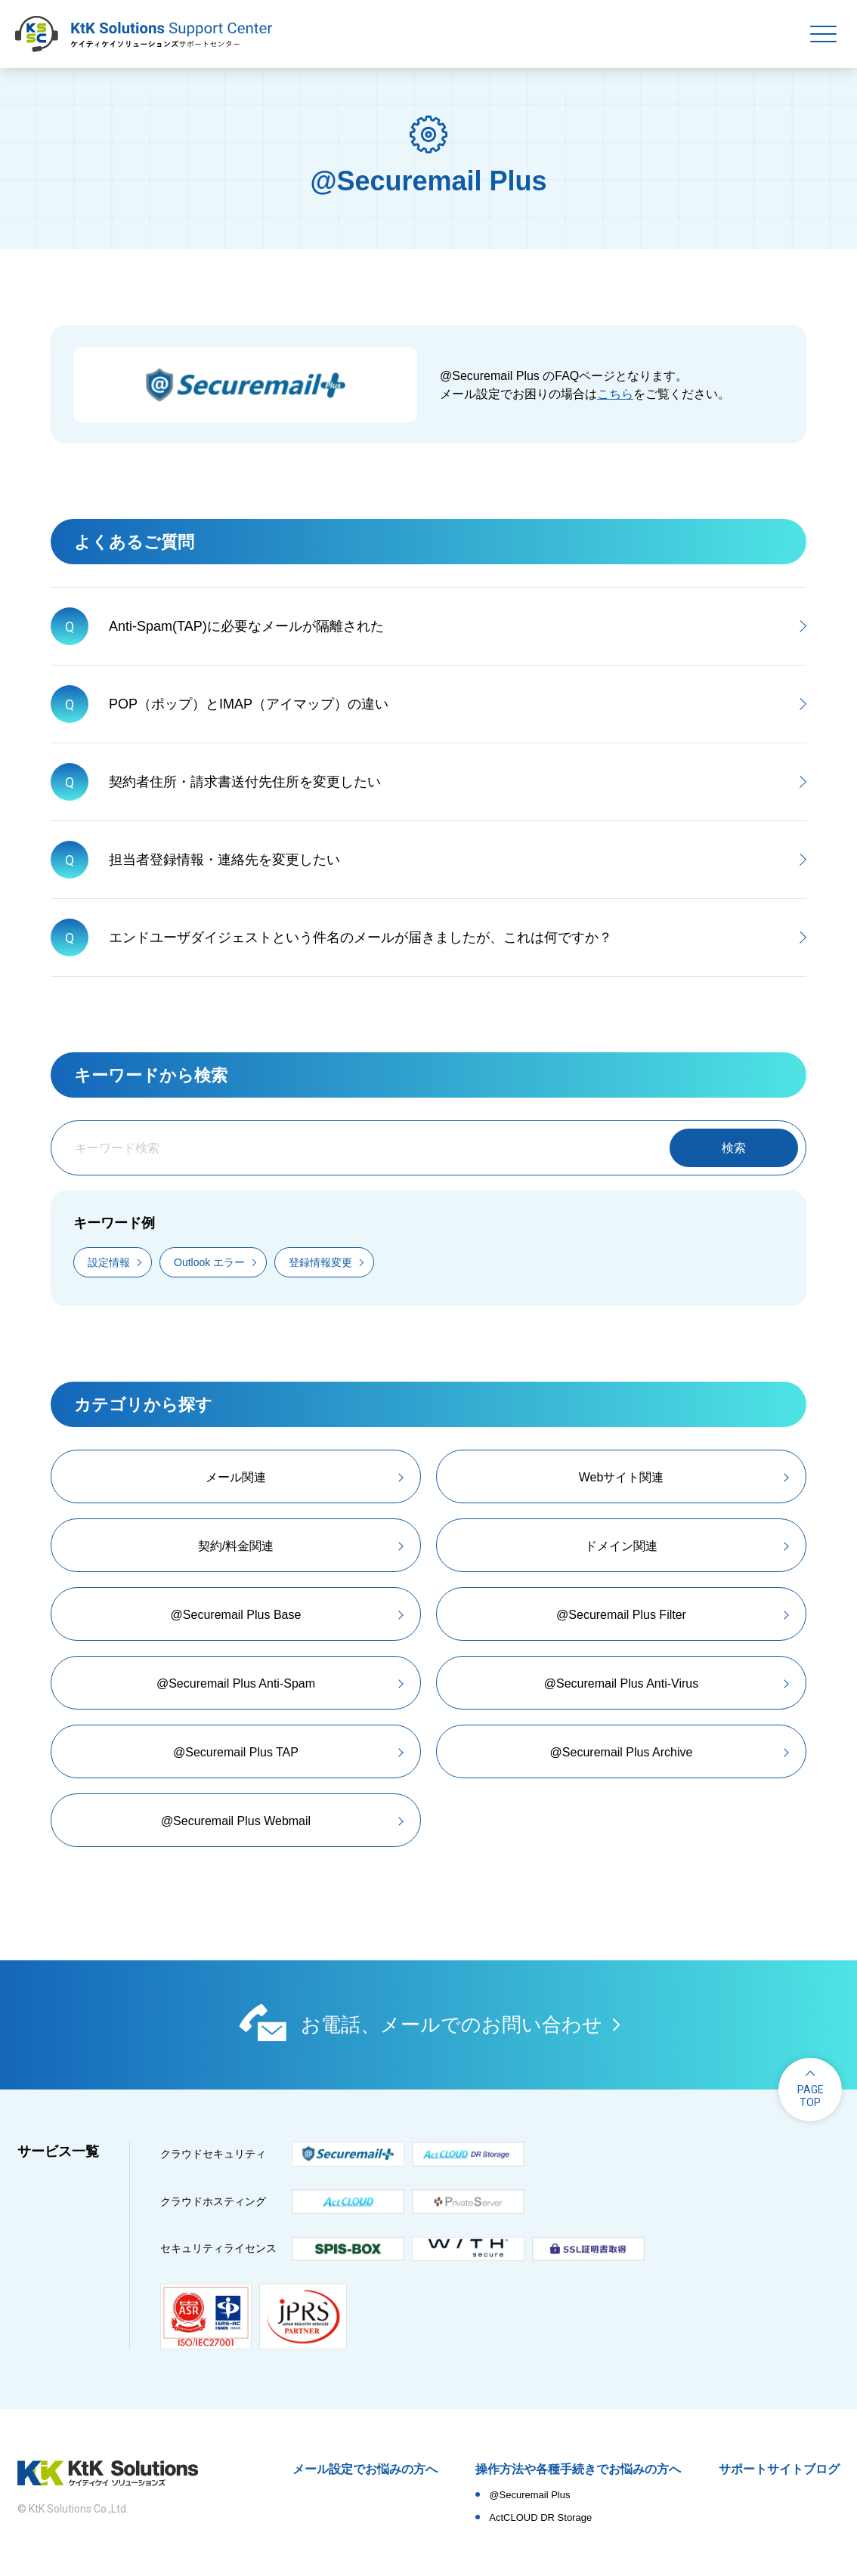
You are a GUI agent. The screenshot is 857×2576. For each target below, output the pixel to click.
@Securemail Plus (529, 2494)
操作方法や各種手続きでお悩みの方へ (578, 2469)
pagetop (810, 2095)
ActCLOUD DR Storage (540, 2517)
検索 (734, 1147)
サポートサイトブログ (779, 2469)
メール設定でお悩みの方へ (365, 2469)
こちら (615, 394)
